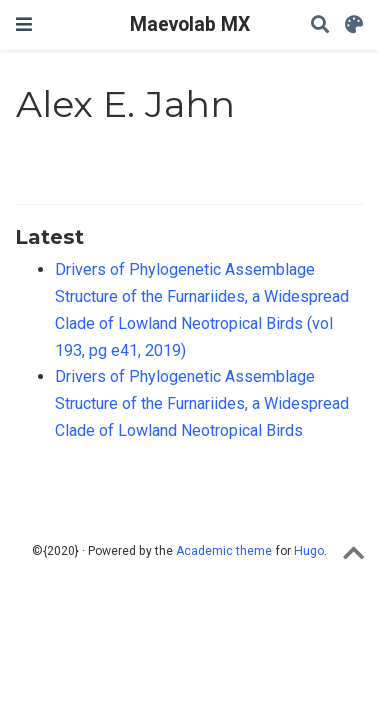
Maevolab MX (190, 24)
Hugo (309, 551)
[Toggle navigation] (24, 24)
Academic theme (224, 551)
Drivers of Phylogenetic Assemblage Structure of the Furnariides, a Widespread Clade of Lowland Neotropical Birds (202, 403)
